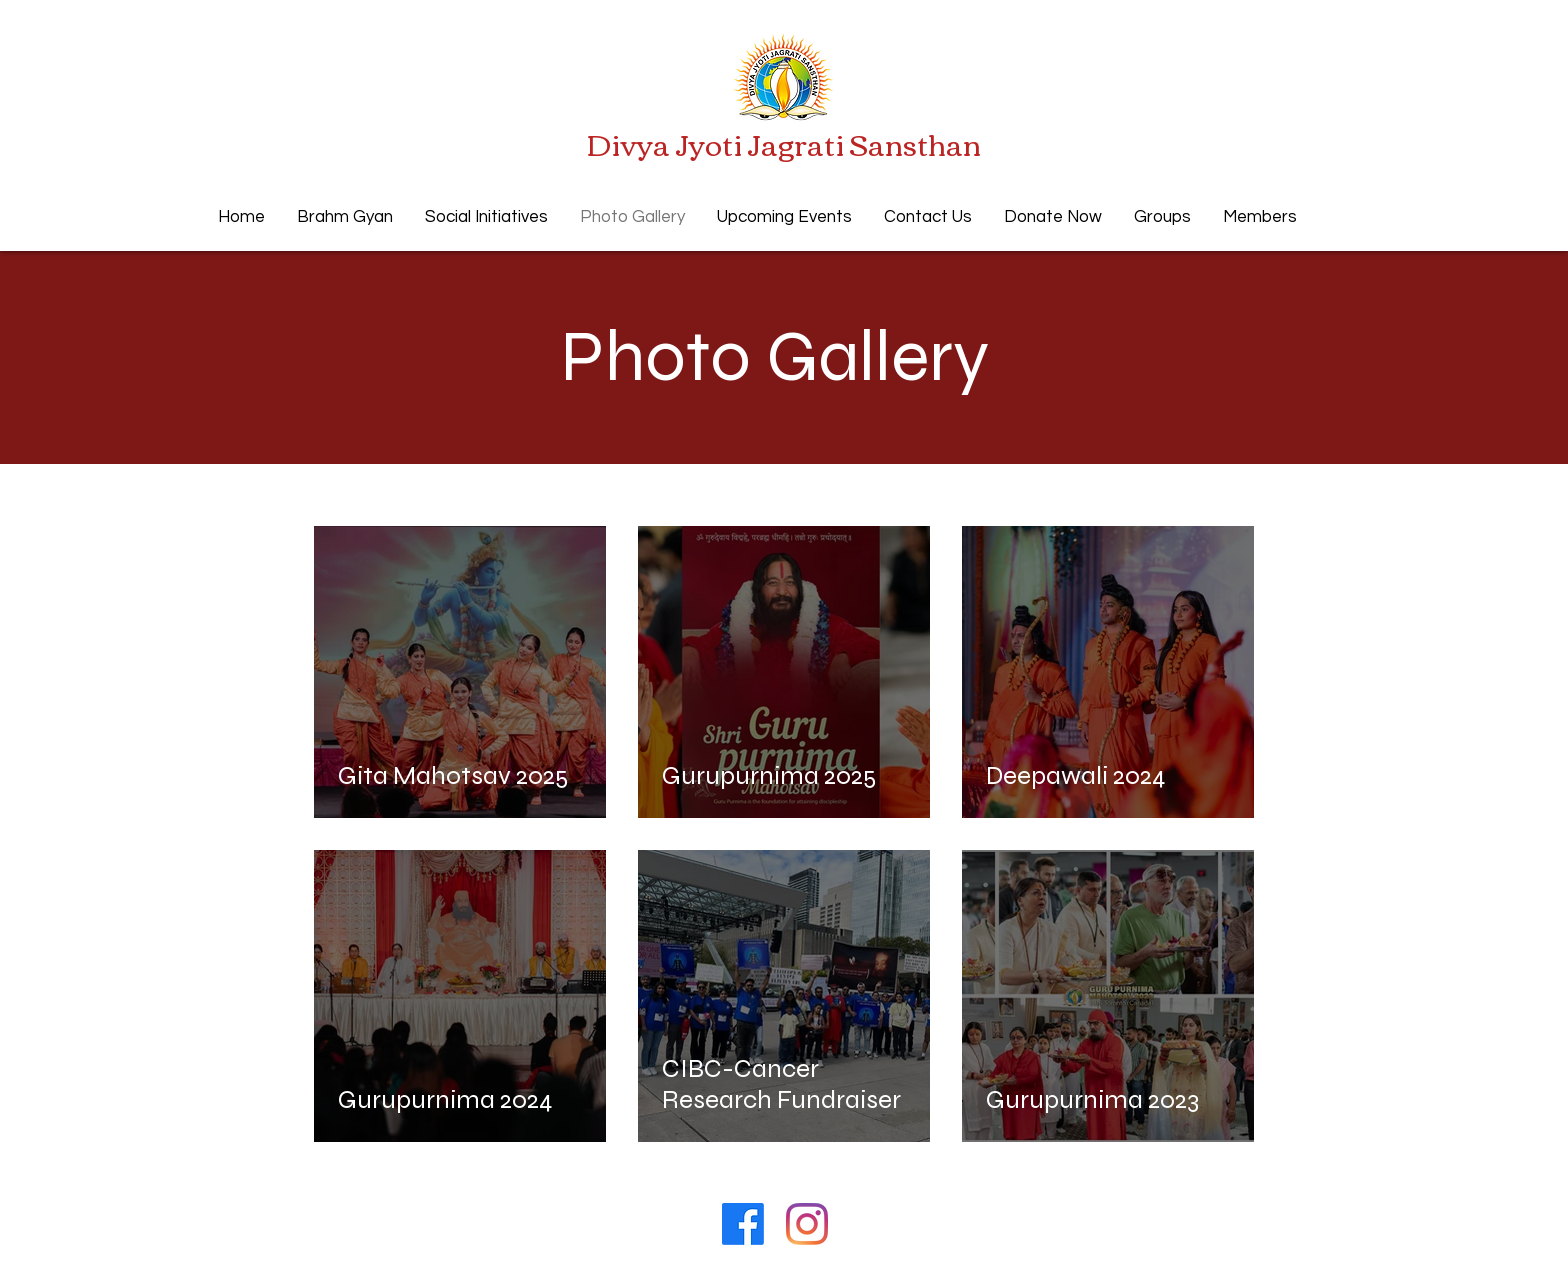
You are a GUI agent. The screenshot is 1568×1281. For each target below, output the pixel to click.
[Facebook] (743, 1224)
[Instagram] (807, 1224)
